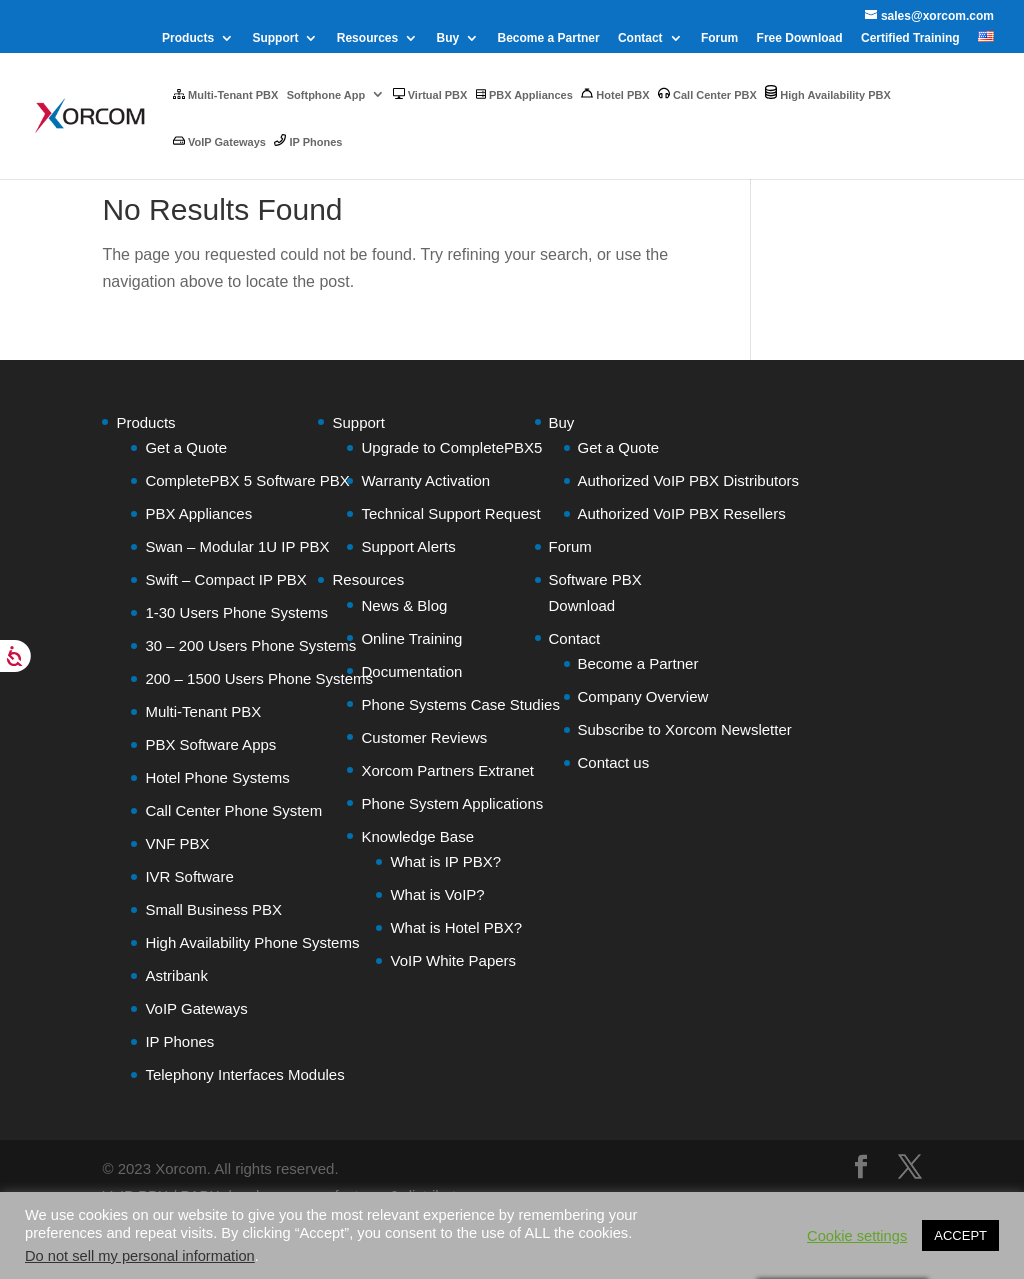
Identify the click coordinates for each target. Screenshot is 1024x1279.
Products (188, 38)
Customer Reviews (424, 737)
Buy (448, 38)
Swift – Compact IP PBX (225, 579)
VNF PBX (177, 843)
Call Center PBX (707, 94)
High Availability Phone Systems (252, 942)
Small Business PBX (213, 909)
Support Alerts (408, 546)
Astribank (176, 975)
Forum (719, 38)
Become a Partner (549, 38)
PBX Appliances (524, 95)
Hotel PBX (615, 94)
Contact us (614, 762)
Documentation (411, 671)
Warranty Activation (425, 480)
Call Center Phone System (233, 810)
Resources (367, 38)
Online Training (411, 638)
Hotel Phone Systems (217, 777)
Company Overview (643, 696)
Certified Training (910, 38)
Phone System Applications (452, 803)
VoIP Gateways (219, 141)
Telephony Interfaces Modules (244, 1074)
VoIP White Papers (453, 960)
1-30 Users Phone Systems (236, 612)
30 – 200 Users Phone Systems (250, 645)
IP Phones (308, 141)
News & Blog (404, 605)
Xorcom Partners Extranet (447, 770)
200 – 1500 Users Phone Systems (259, 678)
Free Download (800, 38)
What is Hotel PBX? (456, 927)
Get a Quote (186, 447)
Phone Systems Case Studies (460, 704)
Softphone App (326, 95)
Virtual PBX (430, 94)
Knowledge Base (417, 836)
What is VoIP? (437, 894)
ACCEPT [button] (960, 1235)
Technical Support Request (450, 513)
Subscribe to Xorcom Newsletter (685, 729)
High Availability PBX (828, 93)
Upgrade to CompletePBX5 (451, 447)
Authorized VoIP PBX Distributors (689, 480)
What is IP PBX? (445, 861)
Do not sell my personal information (140, 1256)
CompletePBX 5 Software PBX (247, 480)
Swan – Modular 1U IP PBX (237, 546)
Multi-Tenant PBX (225, 95)
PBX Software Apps (210, 744)
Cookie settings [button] (857, 1236)
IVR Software (189, 876)
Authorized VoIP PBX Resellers (682, 513)
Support (275, 38)
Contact (640, 38)
